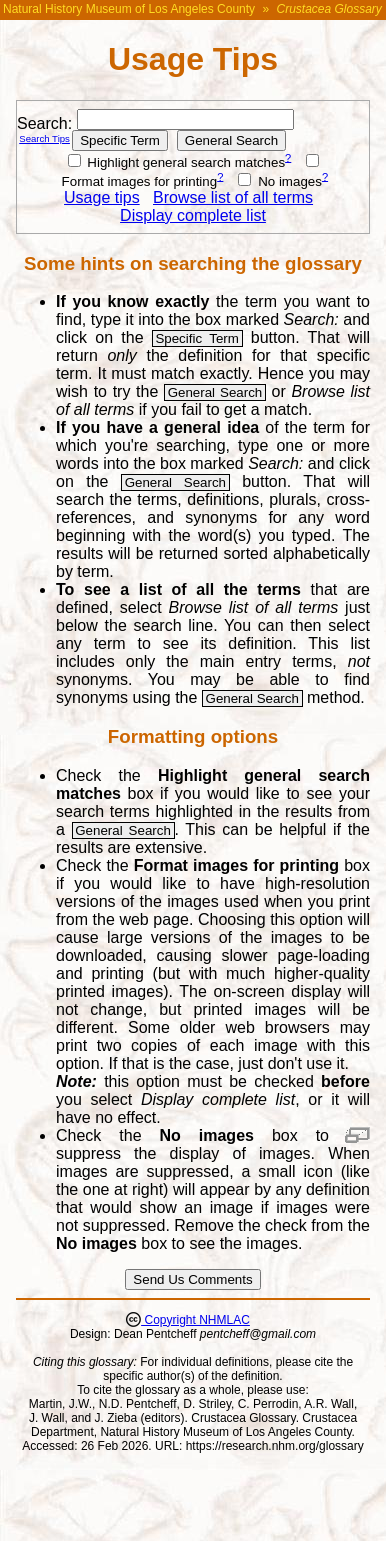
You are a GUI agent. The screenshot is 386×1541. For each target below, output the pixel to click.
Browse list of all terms (233, 197)
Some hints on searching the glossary (193, 263)
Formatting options (193, 736)
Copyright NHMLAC (195, 1320)
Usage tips (102, 197)
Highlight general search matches (177, 162)
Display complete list (193, 215)
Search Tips (44, 138)
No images (279, 181)
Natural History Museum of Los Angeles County (129, 9)
